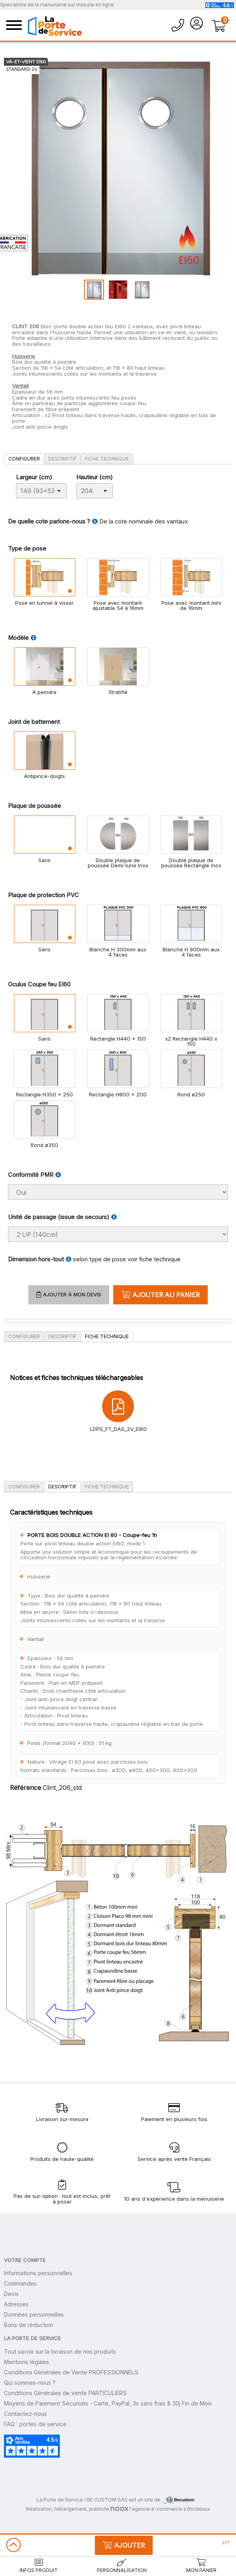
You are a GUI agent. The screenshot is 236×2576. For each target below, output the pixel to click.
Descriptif (62, 459)
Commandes (20, 2283)
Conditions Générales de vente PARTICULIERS (65, 2393)
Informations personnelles (38, 2273)
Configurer (24, 459)
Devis (11, 2293)
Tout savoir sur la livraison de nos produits (60, 2351)
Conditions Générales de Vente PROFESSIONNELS (71, 2372)
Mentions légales (26, 2361)
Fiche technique (107, 459)
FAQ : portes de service (35, 2424)
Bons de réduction (28, 2324)
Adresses (16, 2304)
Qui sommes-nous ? (29, 2382)
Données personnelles (34, 2314)
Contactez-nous (25, 2413)
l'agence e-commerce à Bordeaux (160, 2509)
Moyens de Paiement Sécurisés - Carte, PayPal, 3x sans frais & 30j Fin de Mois (108, 2403)
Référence (25, 1788)
